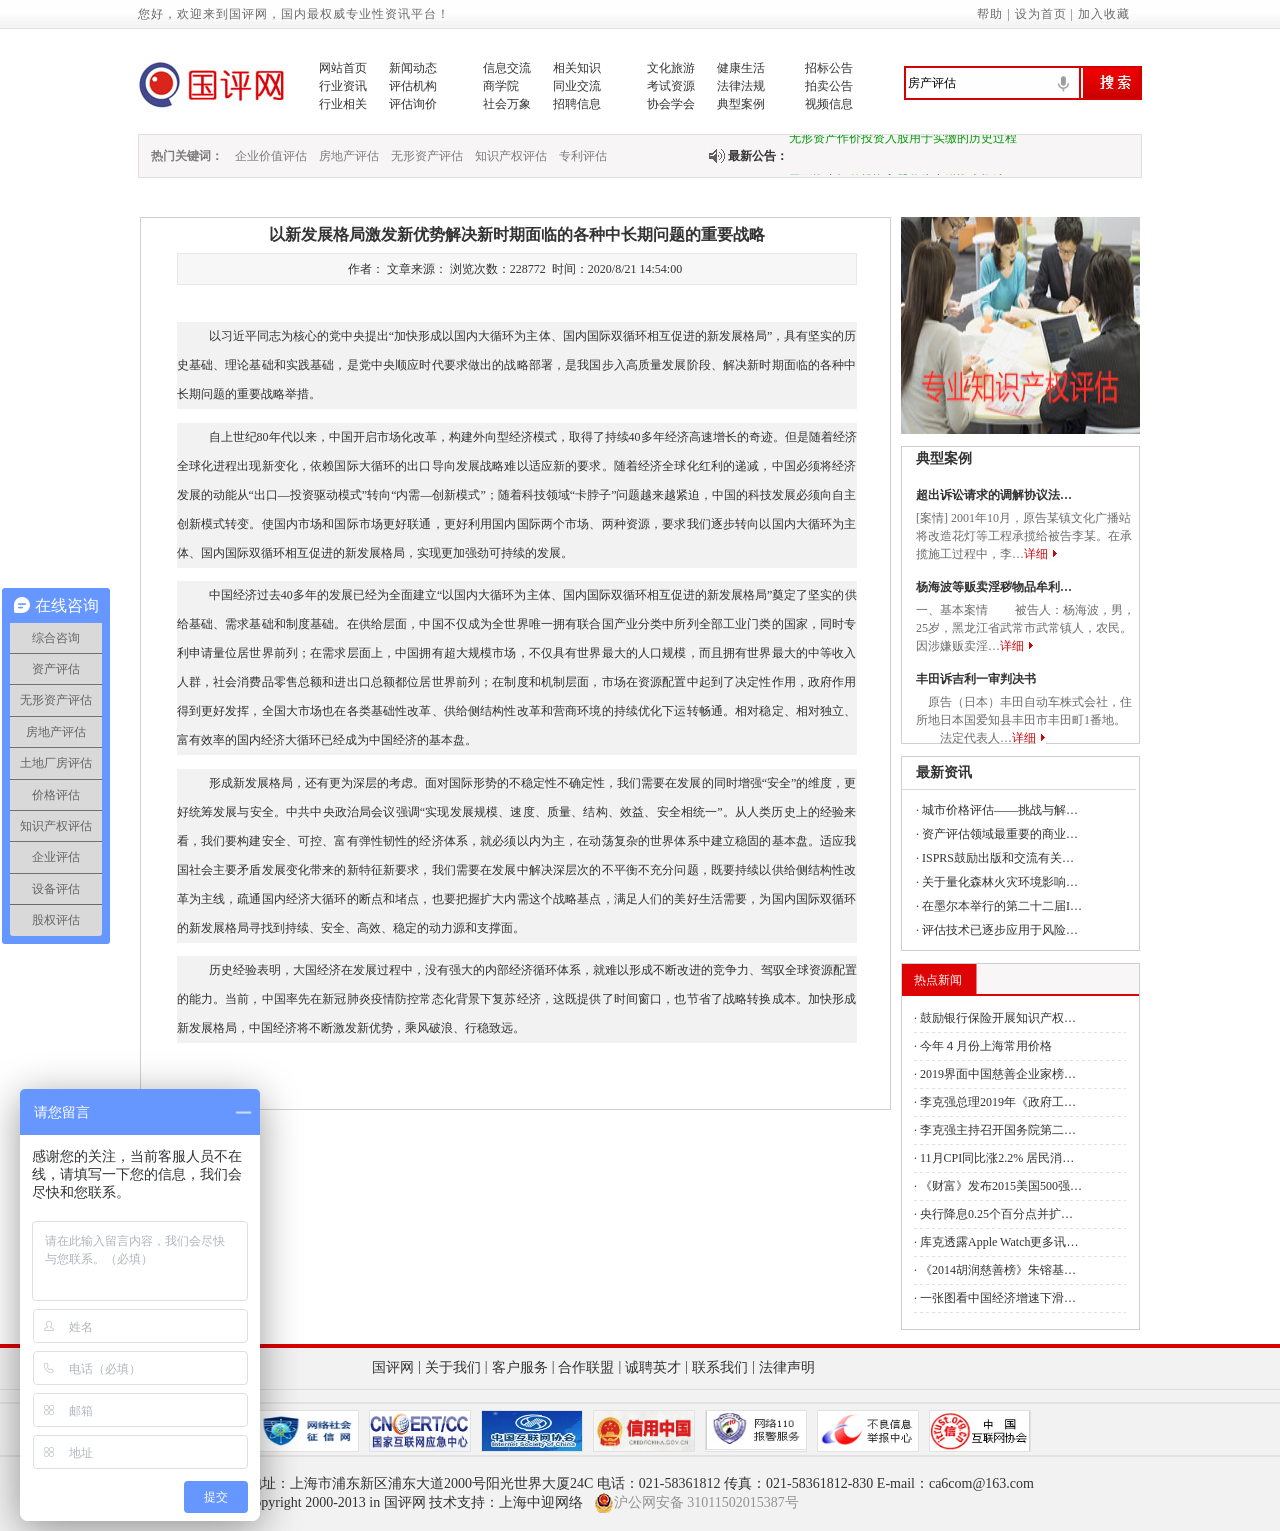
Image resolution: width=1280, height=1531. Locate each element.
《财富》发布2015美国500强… (1001, 1186)
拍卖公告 (829, 86)
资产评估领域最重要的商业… (1000, 834)
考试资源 (671, 86)
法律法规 (741, 86)
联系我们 (720, 1367)
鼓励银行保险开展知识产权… (998, 1018)
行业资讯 (343, 86)
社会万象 (507, 104)
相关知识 (577, 68)
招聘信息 (577, 104)
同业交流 (577, 86)
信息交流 (507, 68)
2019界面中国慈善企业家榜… (998, 1074)
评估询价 (413, 104)
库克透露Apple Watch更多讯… (999, 1242)
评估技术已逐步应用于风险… (1000, 930)
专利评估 (583, 156)
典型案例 (741, 104)
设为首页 (1041, 14)
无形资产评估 (427, 156)
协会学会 (671, 104)
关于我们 (453, 1367)
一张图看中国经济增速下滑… (998, 1298)
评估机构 (413, 86)
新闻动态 (413, 68)
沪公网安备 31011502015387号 (696, 1503)
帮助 (990, 14)
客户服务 (520, 1367)
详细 (1036, 554)
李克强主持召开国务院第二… (998, 1130)
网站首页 (343, 68)
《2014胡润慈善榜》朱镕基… (998, 1270)
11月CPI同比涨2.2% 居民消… (997, 1158)
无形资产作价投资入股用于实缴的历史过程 (903, 142)
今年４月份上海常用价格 (986, 1046)
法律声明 (787, 1367)
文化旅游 (671, 68)
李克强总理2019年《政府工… (998, 1102)
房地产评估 (349, 156)
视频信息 (829, 104)
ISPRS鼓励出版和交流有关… (998, 858)
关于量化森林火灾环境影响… (1000, 882)
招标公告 (829, 68)
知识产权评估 (511, 156)
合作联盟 (586, 1367)
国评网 (393, 1367)
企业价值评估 (271, 156)
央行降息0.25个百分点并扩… (996, 1214)
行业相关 (343, 104)
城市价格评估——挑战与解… (1000, 810)
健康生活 (741, 68)
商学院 (501, 86)
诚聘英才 (653, 1367)
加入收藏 (1104, 14)
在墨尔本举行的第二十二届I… (1002, 906)
